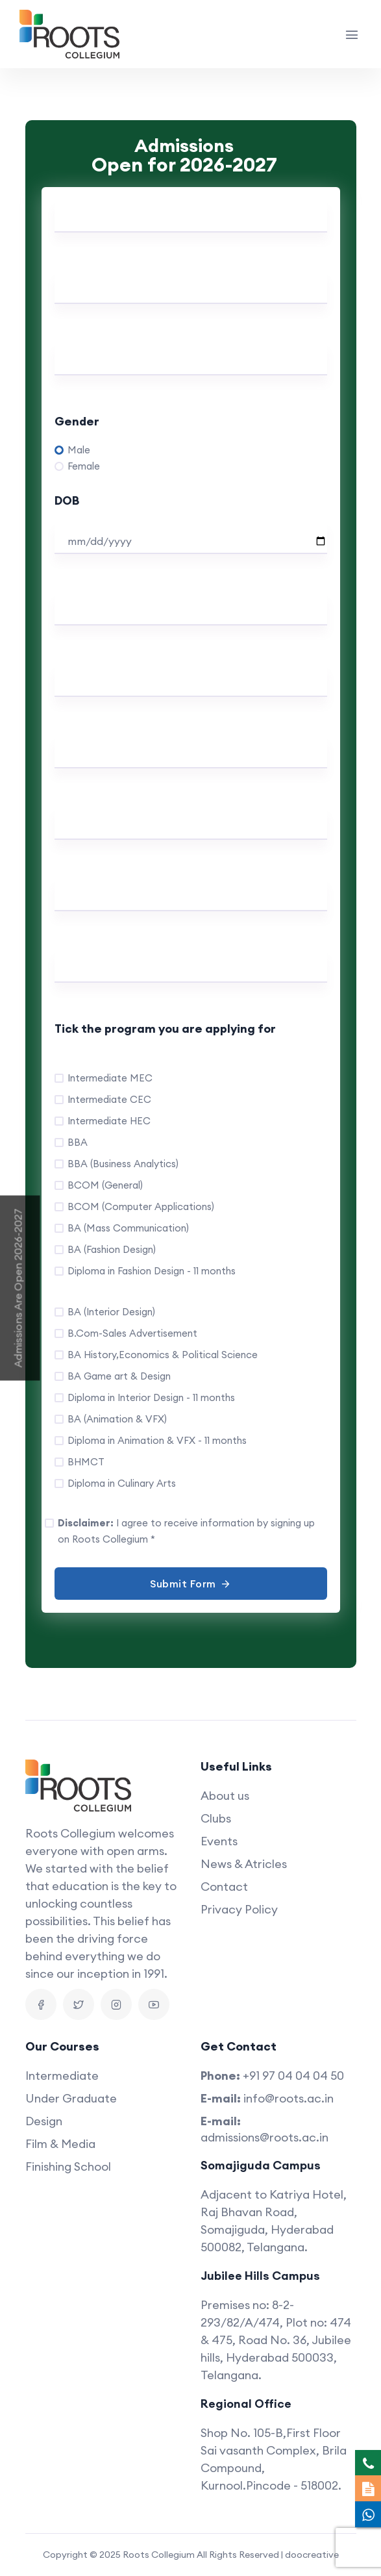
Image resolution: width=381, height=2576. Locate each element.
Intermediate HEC (109, 1121)
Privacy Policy (239, 1909)
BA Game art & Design (119, 1376)
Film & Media (60, 2143)
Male (79, 450)
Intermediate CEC (109, 1099)
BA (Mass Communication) (128, 1228)
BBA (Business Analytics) (123, 1163)
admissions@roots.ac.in (264, 2137)
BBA (78, 1142)
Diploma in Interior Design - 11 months (151, 1397)
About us (225, 1795)
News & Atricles (244, 1863)
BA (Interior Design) (111, 1312)
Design (43, 2121)
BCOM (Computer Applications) (141, 1206)
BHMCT (86, 1462)
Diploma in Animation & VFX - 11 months (157, 1440)
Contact (224, 1886)
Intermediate (62, 2075)
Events (219, 1841)
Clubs (216, 1818)
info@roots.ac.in (288, 2098)
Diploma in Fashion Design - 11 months (152, 1271)
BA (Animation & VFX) (117, 1419)
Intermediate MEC (110, 1078)
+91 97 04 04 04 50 (293, 2075)
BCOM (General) (105, 1185)
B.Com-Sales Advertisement (132, 1333)
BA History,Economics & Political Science (163, 1354)
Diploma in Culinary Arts (122, 1483)
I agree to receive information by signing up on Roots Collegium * (186, 1531)
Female (84, 466)
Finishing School (68, 2166)
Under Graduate (71, 2098)
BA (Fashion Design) (112, 1249)
